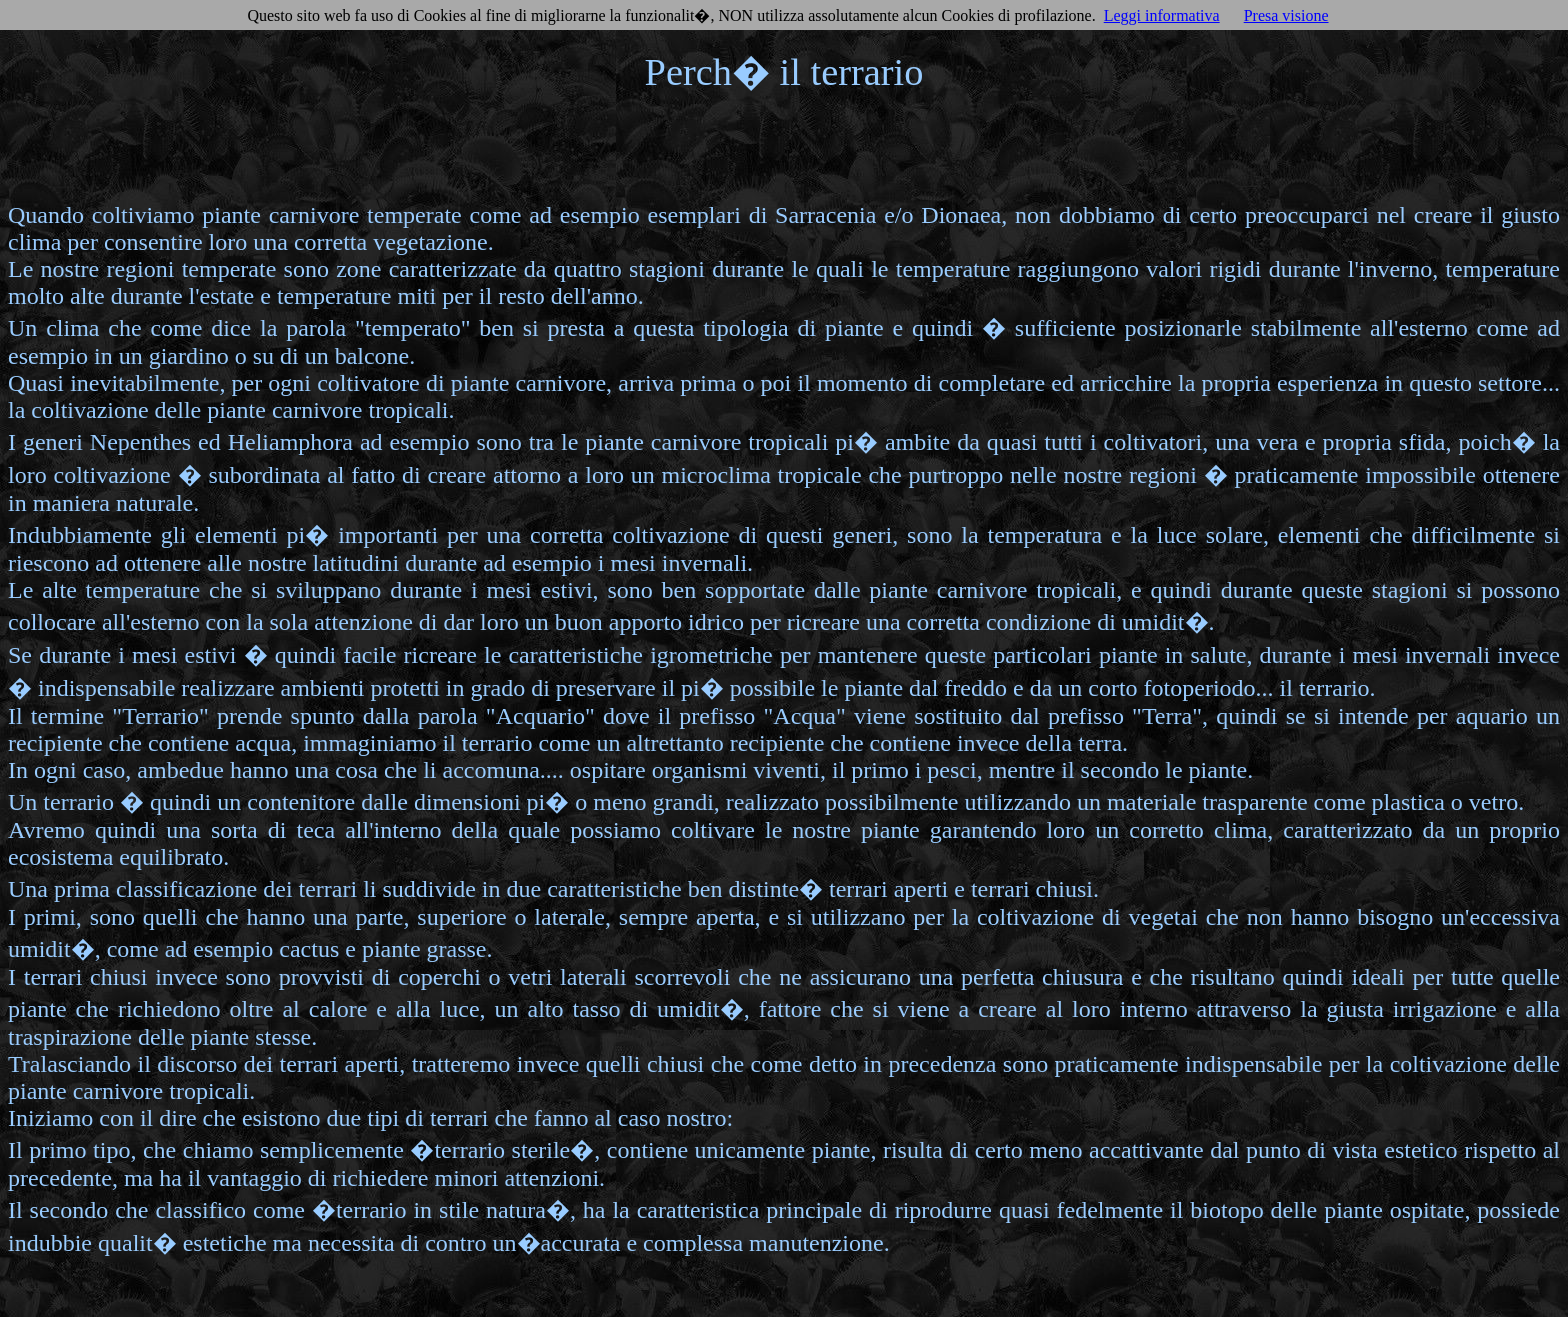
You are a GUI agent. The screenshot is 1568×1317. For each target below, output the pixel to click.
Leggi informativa (1162, 15)
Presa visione (1286, 15)
